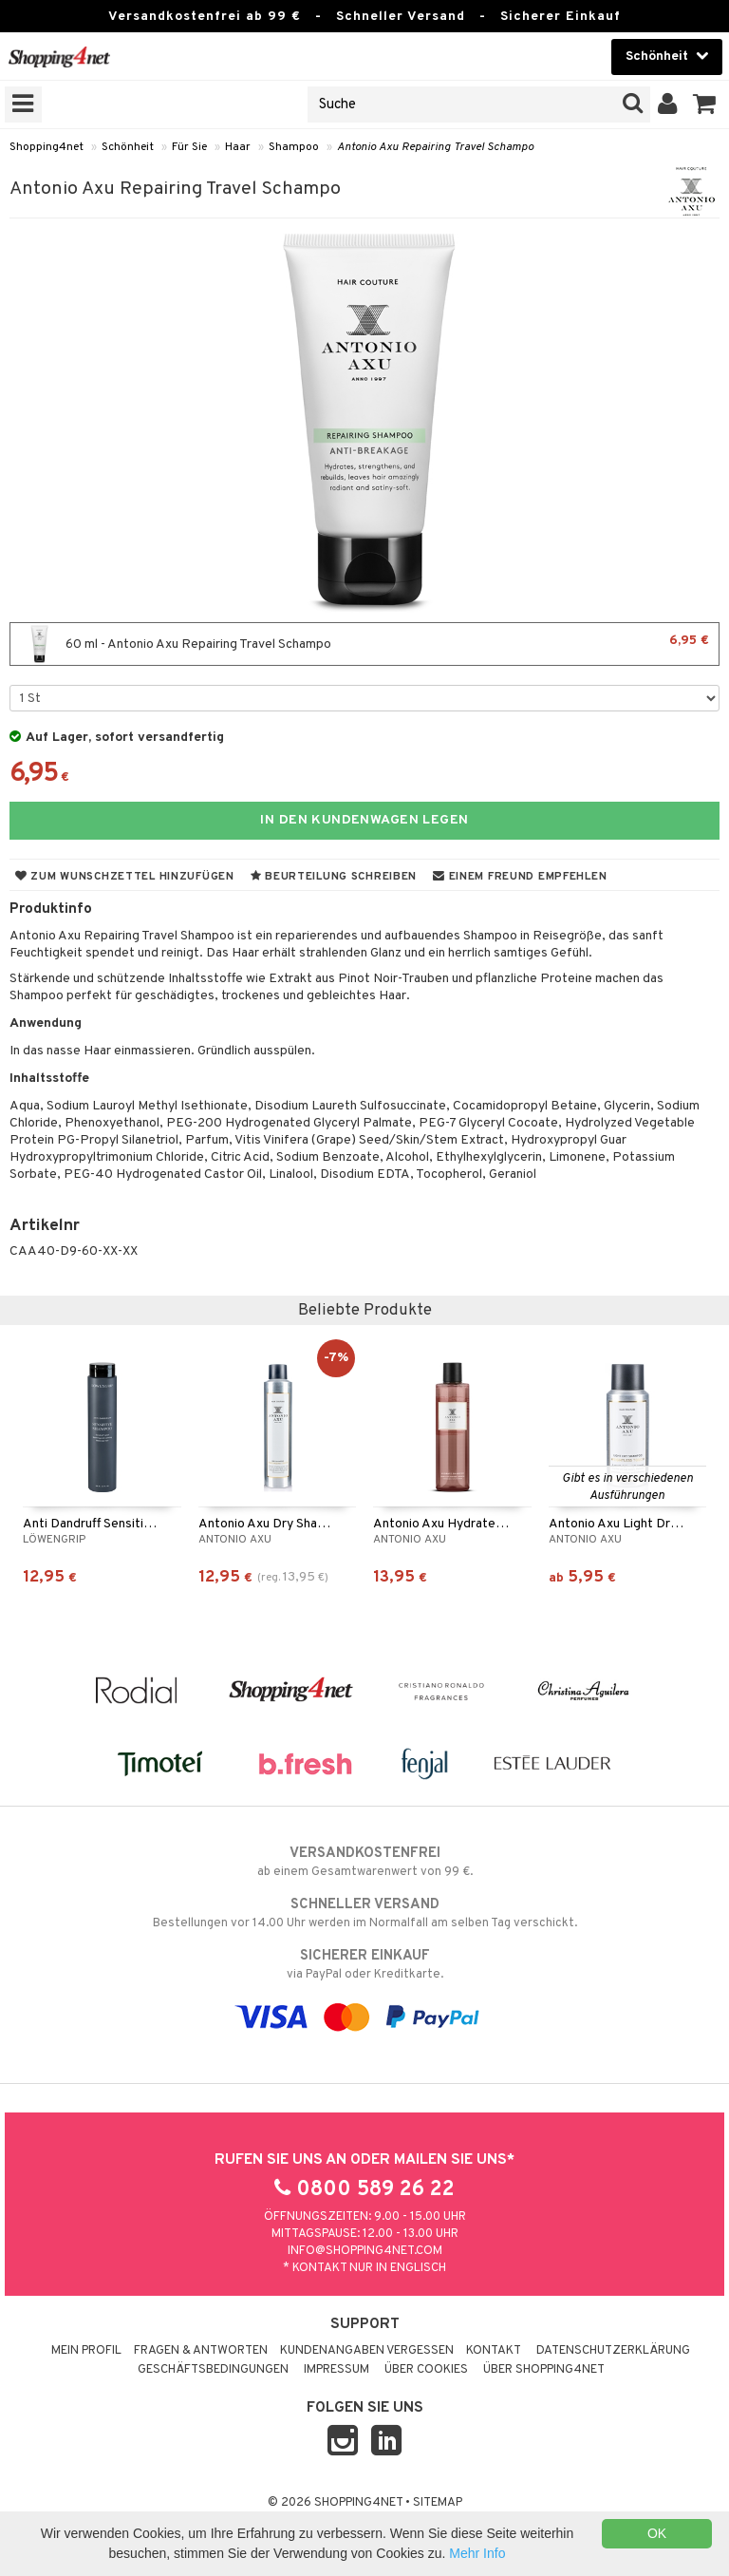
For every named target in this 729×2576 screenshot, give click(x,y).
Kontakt (493, 2350)
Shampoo (294, 147)
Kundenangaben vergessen (367, 2350)
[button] (704, 104)
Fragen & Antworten (201, 2350)
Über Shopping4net (544, 2369)
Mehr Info (477, 2553)
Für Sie (189, 147)
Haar (238, 147)
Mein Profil (86, 2350)
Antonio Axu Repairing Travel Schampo (435, 147)
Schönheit (128, 147)
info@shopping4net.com (365, 2251)
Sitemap (437, 2502)
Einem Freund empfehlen (520, 876)
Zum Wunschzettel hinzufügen (124, 876)
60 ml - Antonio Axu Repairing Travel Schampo (364, 644)
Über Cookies (426, 2369)
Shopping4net (46, 147)
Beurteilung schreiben (334, 876)
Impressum (336, 2369)
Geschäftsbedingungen (213, 2369)
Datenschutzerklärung (613, 2350)
